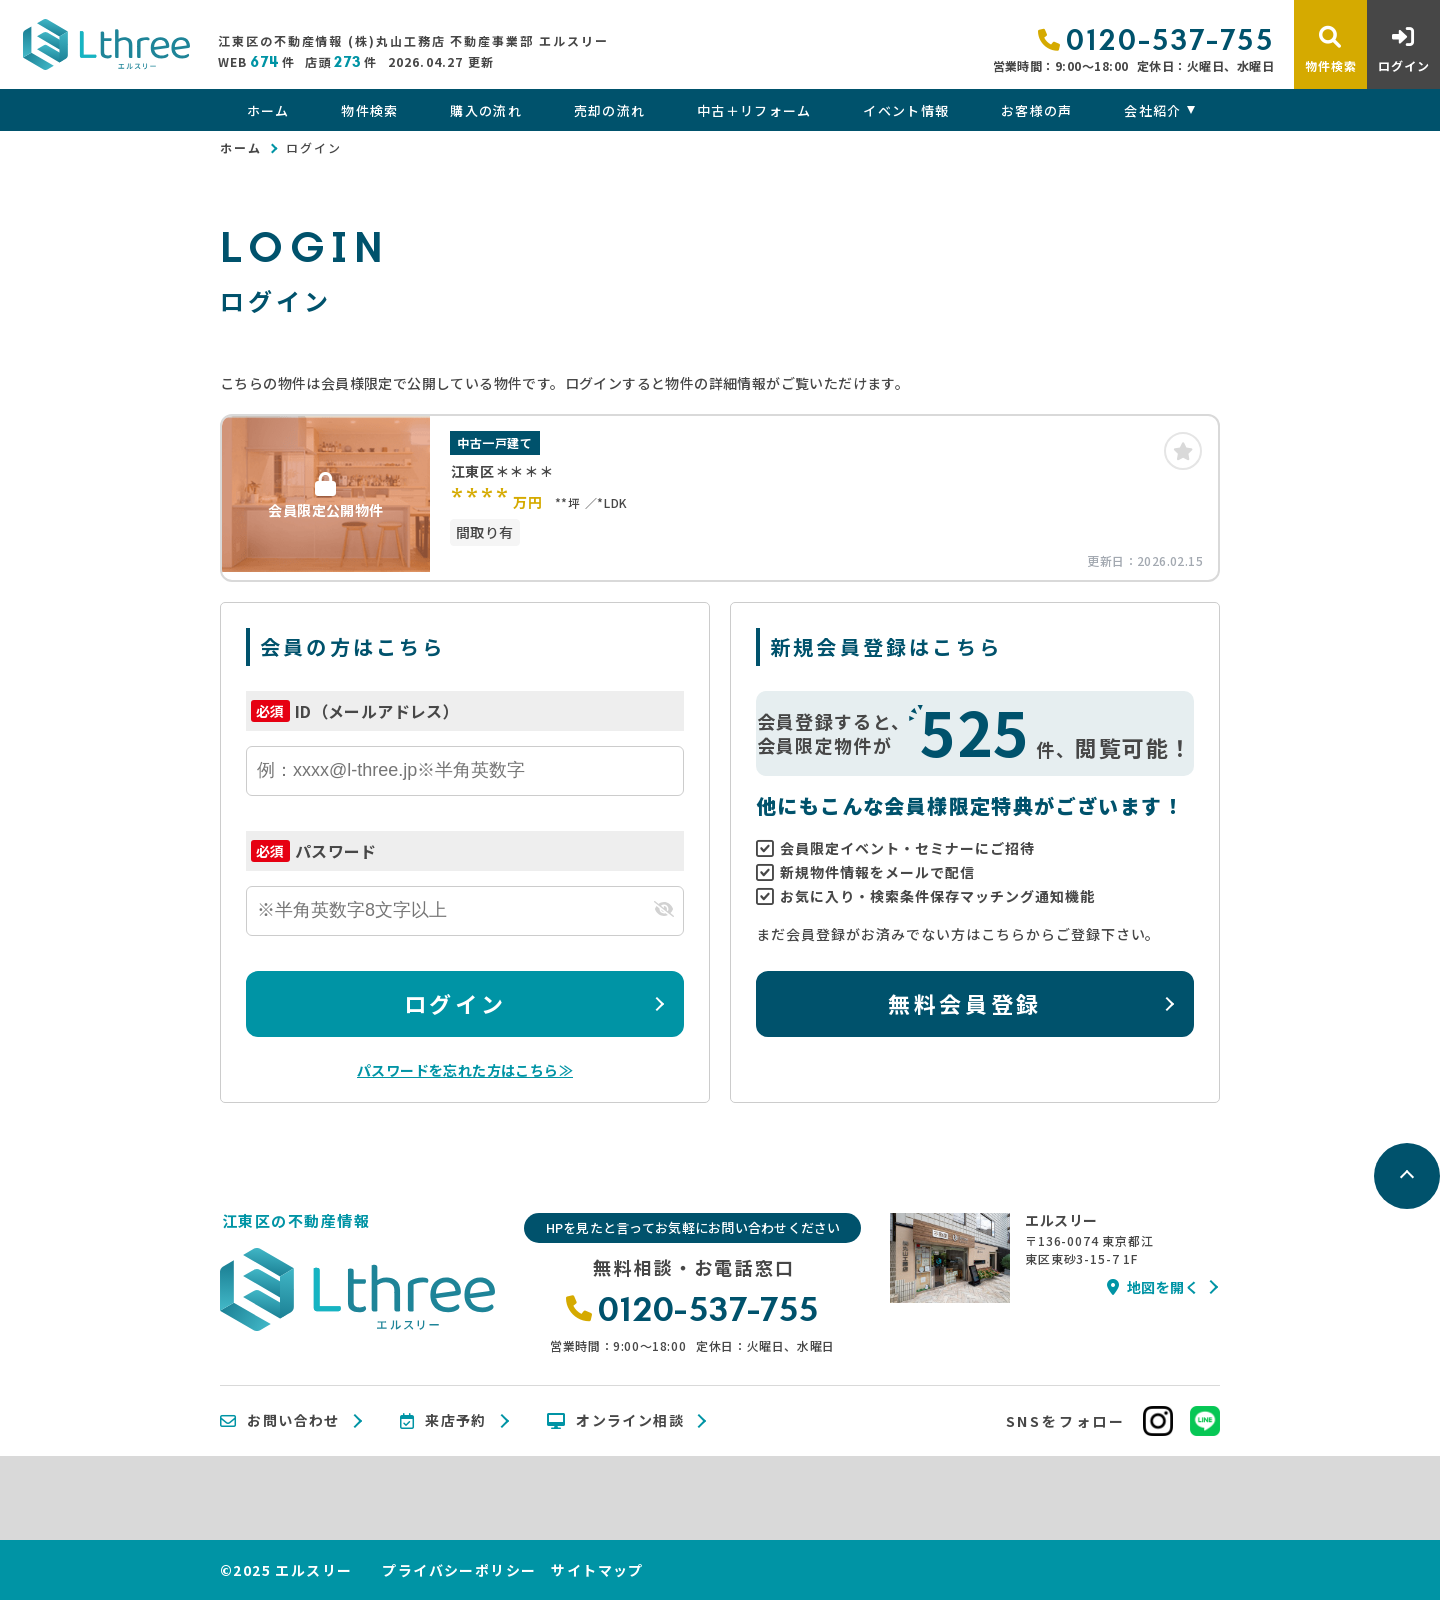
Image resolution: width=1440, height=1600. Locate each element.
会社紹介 (1152, 110)
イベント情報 (906, 110)
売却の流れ (610, 110)
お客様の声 (1037, 110)
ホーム (268, 110)
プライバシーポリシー (459, 1570)
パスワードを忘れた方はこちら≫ (465, 1070)
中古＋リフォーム (754, 110)
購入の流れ (486, 110)
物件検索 (369, 110)
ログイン (455, 1003)
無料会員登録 (964, 1003)
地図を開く (1153, 1287)
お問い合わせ (280, 1421)
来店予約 (443, 1421)
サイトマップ (597, 1570)
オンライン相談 (615, 1421)
